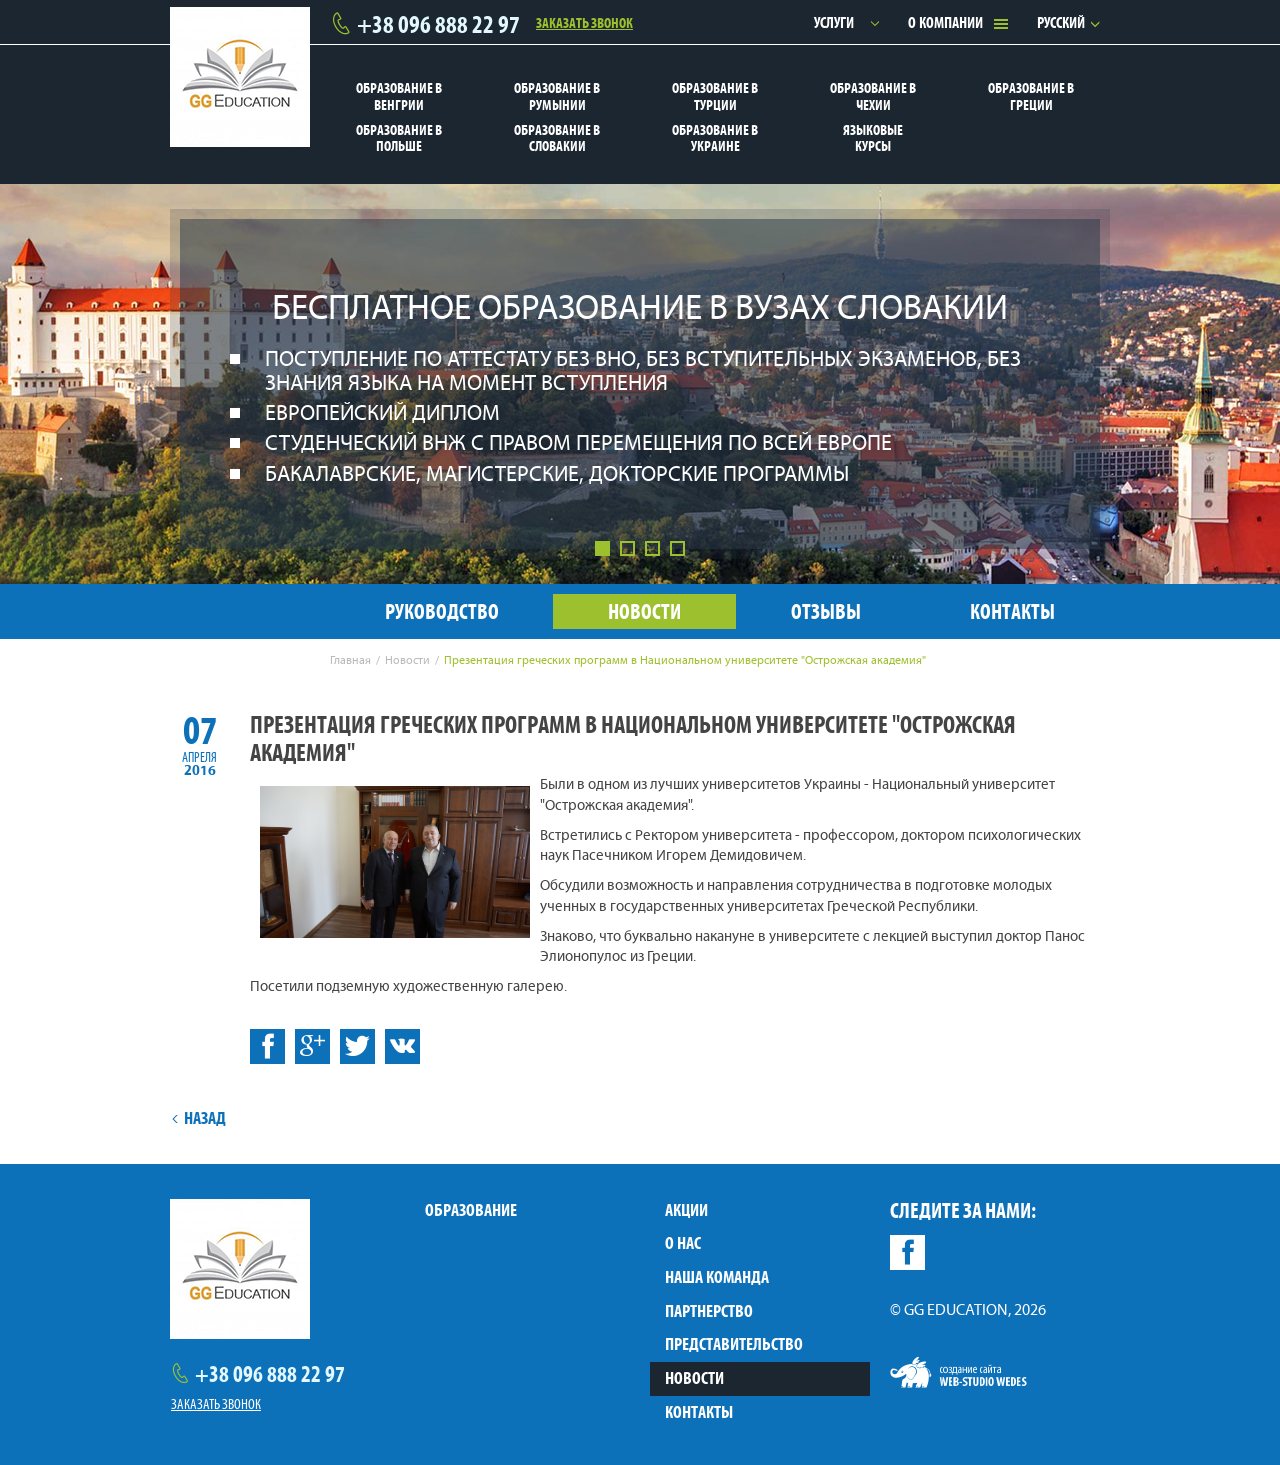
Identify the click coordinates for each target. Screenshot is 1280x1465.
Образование (471, 1210)
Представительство (734, 1344)
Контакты (699, 1412)
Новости (694, 1378)
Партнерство (709, 1311)
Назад (198, 1118)
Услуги (834, 22)
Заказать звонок (584, 22)
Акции (686, 1210)
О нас (683, 1243)
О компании (945, 22)
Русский (1061, 22)
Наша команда (717, 1277)
